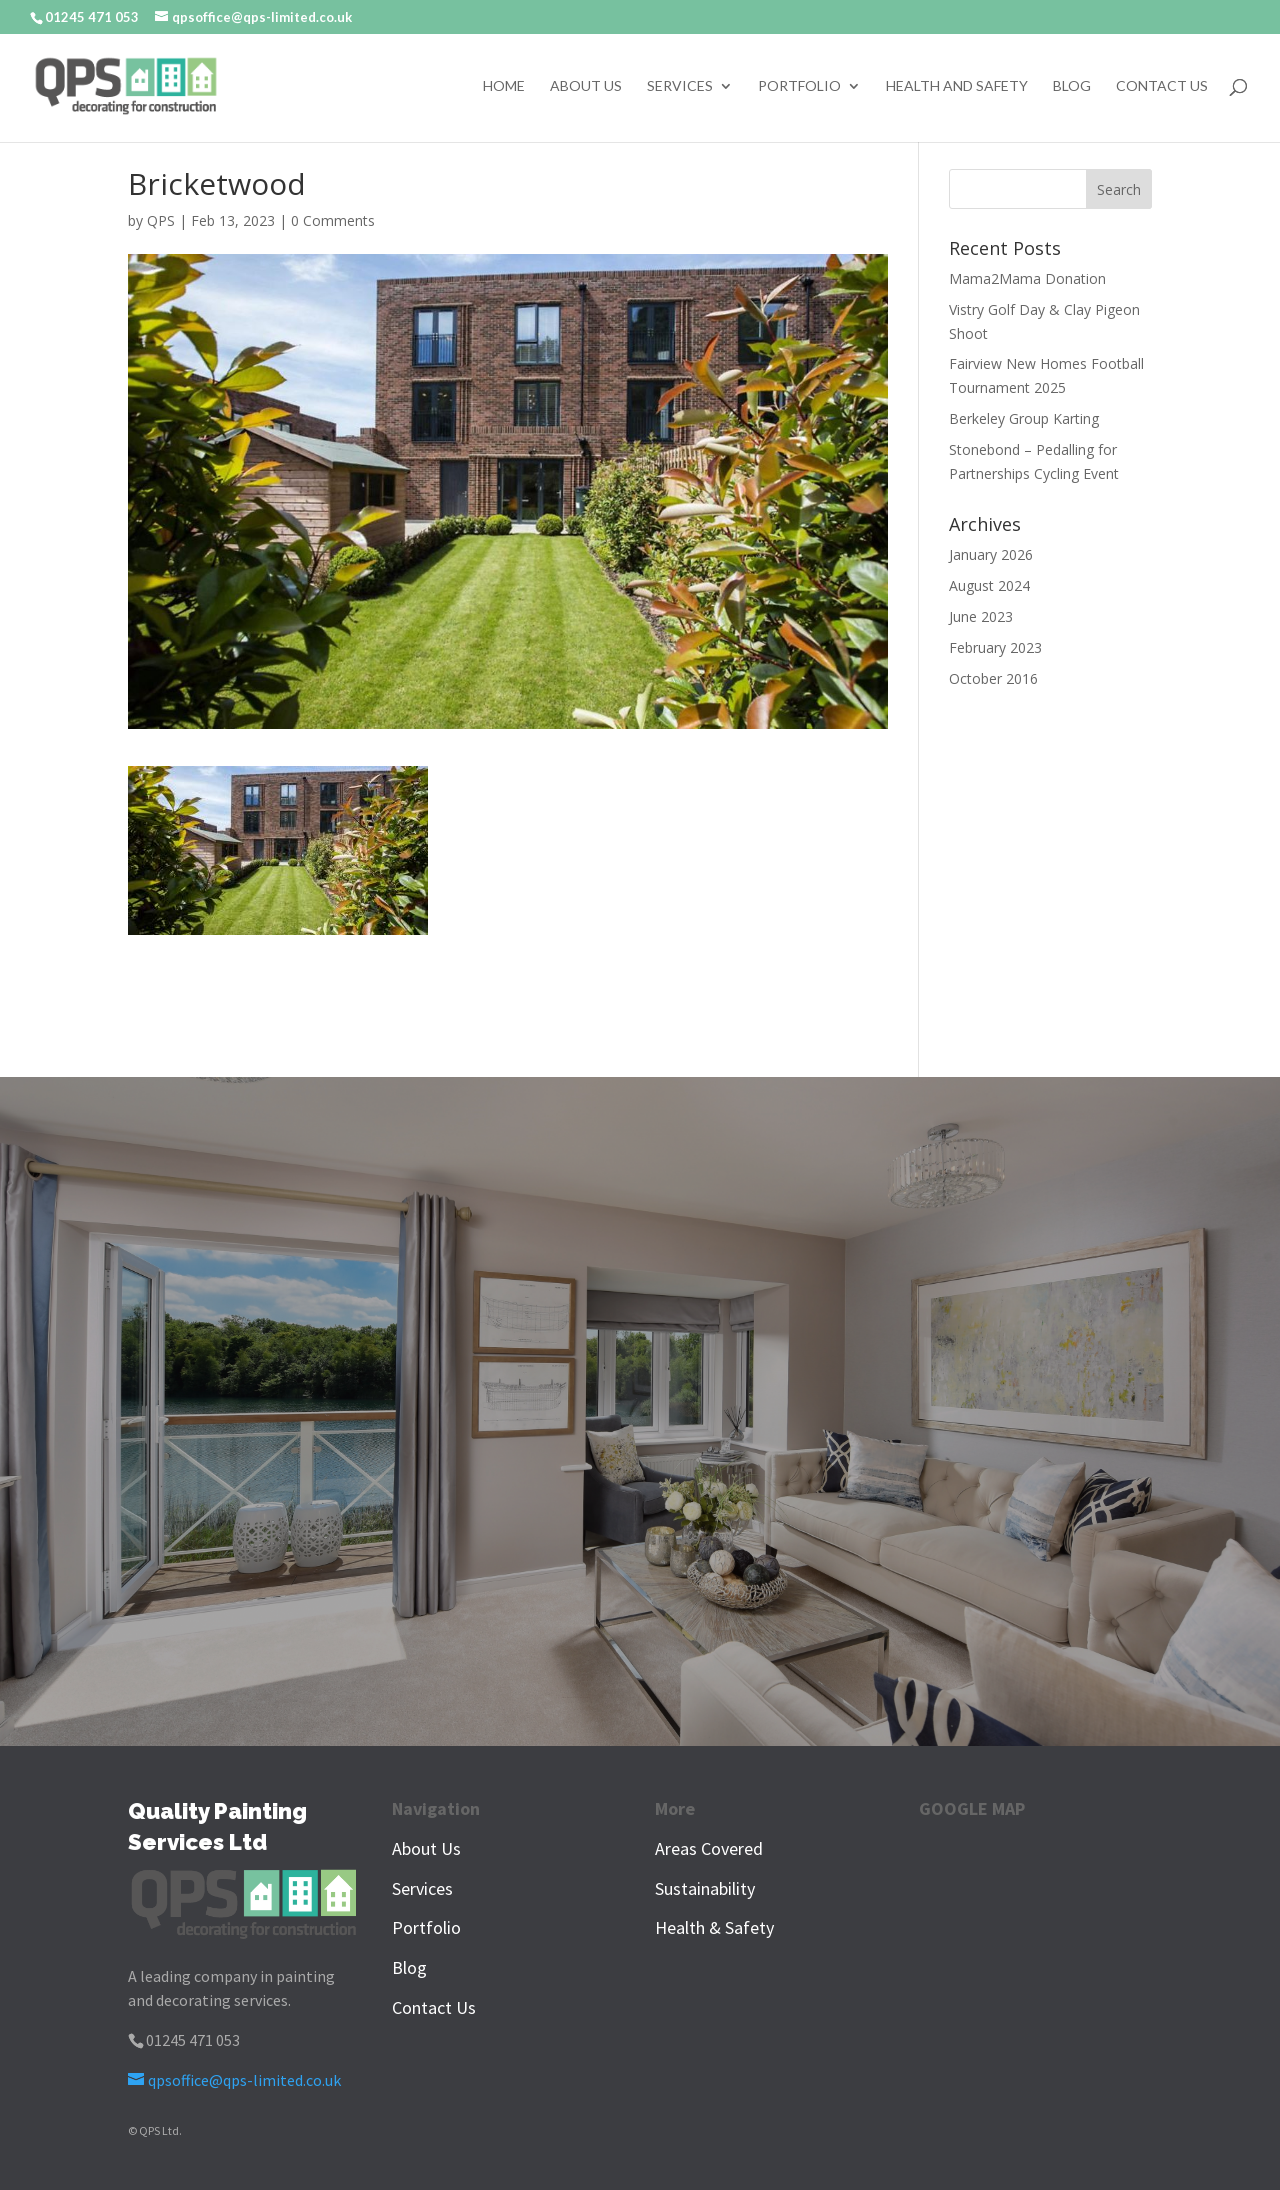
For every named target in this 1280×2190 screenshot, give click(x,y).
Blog (1072, 86)
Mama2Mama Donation (1027, 278)
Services (680, 86)
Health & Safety (714, 1927)
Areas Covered (709, 1848)
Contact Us (1162, 86)
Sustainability (705, 1888)
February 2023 (995, 647)
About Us (586, 86)
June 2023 (981, 616)
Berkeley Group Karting (1024, 418)
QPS (161, 220)
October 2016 (993, 678)
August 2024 (989, 585)
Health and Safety (957, 86)
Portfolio (799, 86)
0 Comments (333, 220)
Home (504, 86)
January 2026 (991, 554)
